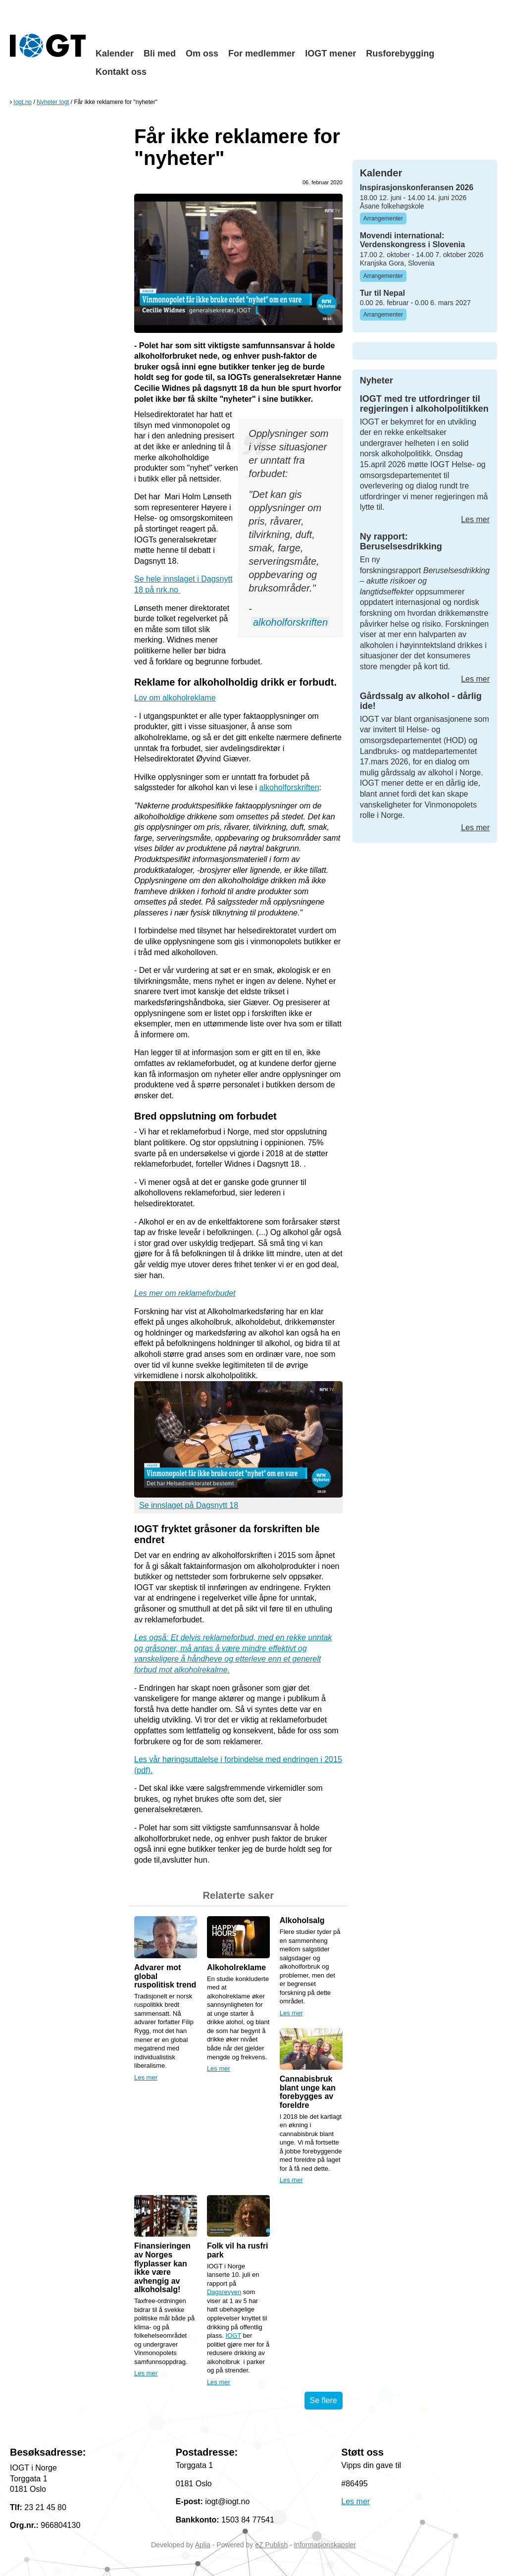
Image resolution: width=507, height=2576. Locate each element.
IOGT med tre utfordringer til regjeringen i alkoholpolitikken (424, 404)
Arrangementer (383, 218)
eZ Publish (271, 2545)
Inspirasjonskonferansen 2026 (416, 187)
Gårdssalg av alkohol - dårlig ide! (421, 701)
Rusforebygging (400, 53)
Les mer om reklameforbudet (185, 1293)
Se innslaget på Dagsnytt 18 (188, 1505)
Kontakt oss (121, 72)
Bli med (160, 53)
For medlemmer (261, 53)
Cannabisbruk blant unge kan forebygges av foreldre (308, 2092)
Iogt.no (22, 102)
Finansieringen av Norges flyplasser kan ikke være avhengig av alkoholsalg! (162, 2268)
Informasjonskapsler (325, 2545)
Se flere (323, 2400)
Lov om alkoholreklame (175, 698)
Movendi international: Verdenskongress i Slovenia (412, 240)
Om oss (202, 53)
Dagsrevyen (224, 2292)
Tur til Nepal (382, 293)
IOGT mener (330, 53)
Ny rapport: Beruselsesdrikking (401, 541)
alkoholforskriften (290, 622)
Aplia (202, 2545)
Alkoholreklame (236, 1967)
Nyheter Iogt (53, 102)
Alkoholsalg (302, 1920)
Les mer (145, 2077)
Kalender (115, 53)
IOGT (233, 2335)
